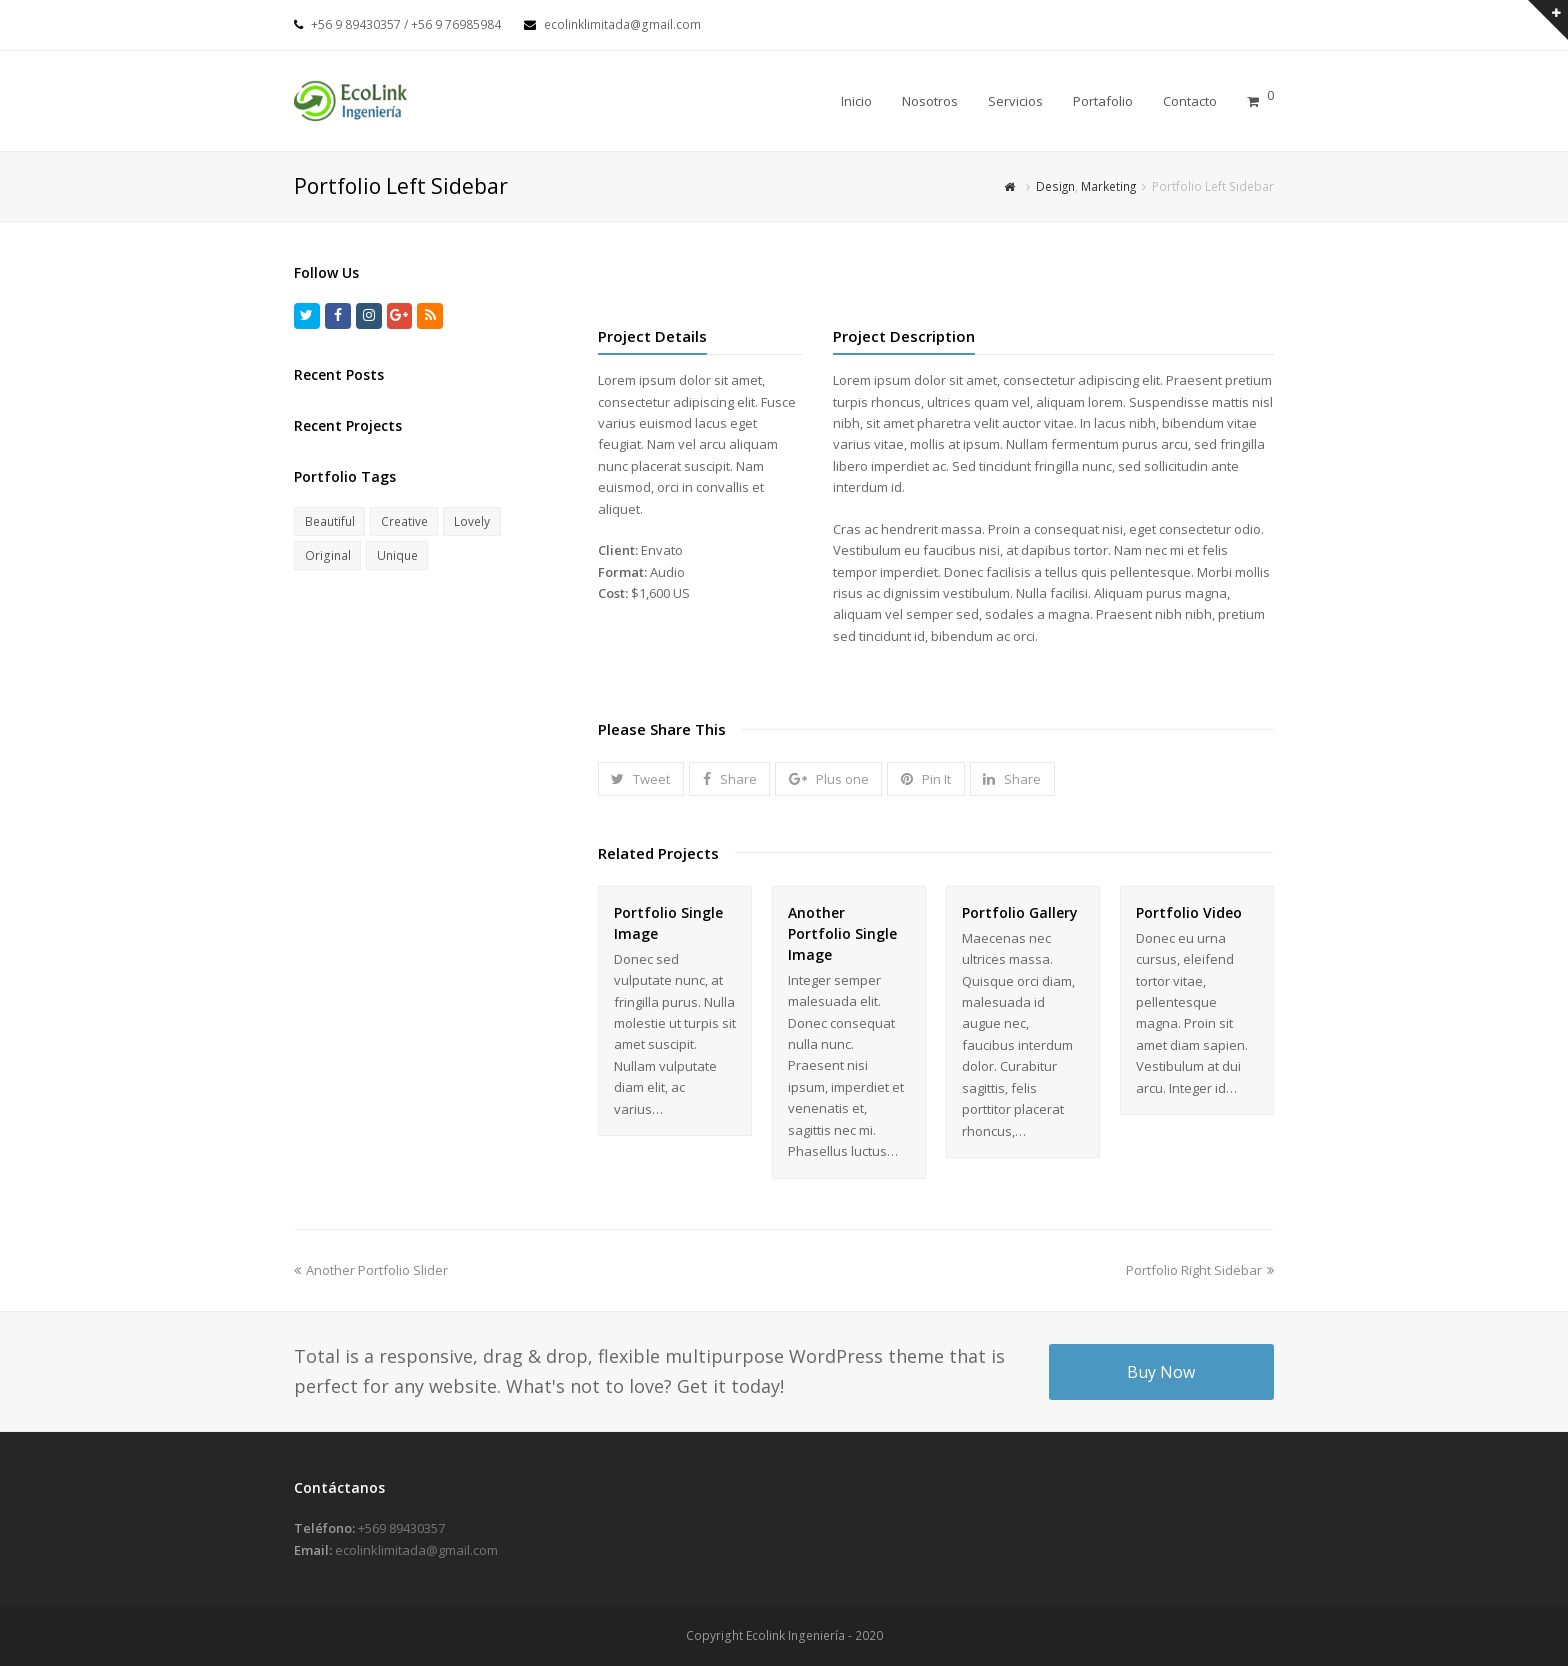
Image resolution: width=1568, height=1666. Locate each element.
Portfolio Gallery (1020, 912)
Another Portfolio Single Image (842, 933)
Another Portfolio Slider (371, 1270)
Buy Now (1161, 1372)
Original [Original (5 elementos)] (328, 555)
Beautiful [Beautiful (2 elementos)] (330, 521)
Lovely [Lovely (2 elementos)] (472, 521)
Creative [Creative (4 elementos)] (404, 521)
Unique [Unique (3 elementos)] (397, 555)
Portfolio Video (1189, 912)
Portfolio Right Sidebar (1200, 1270)
